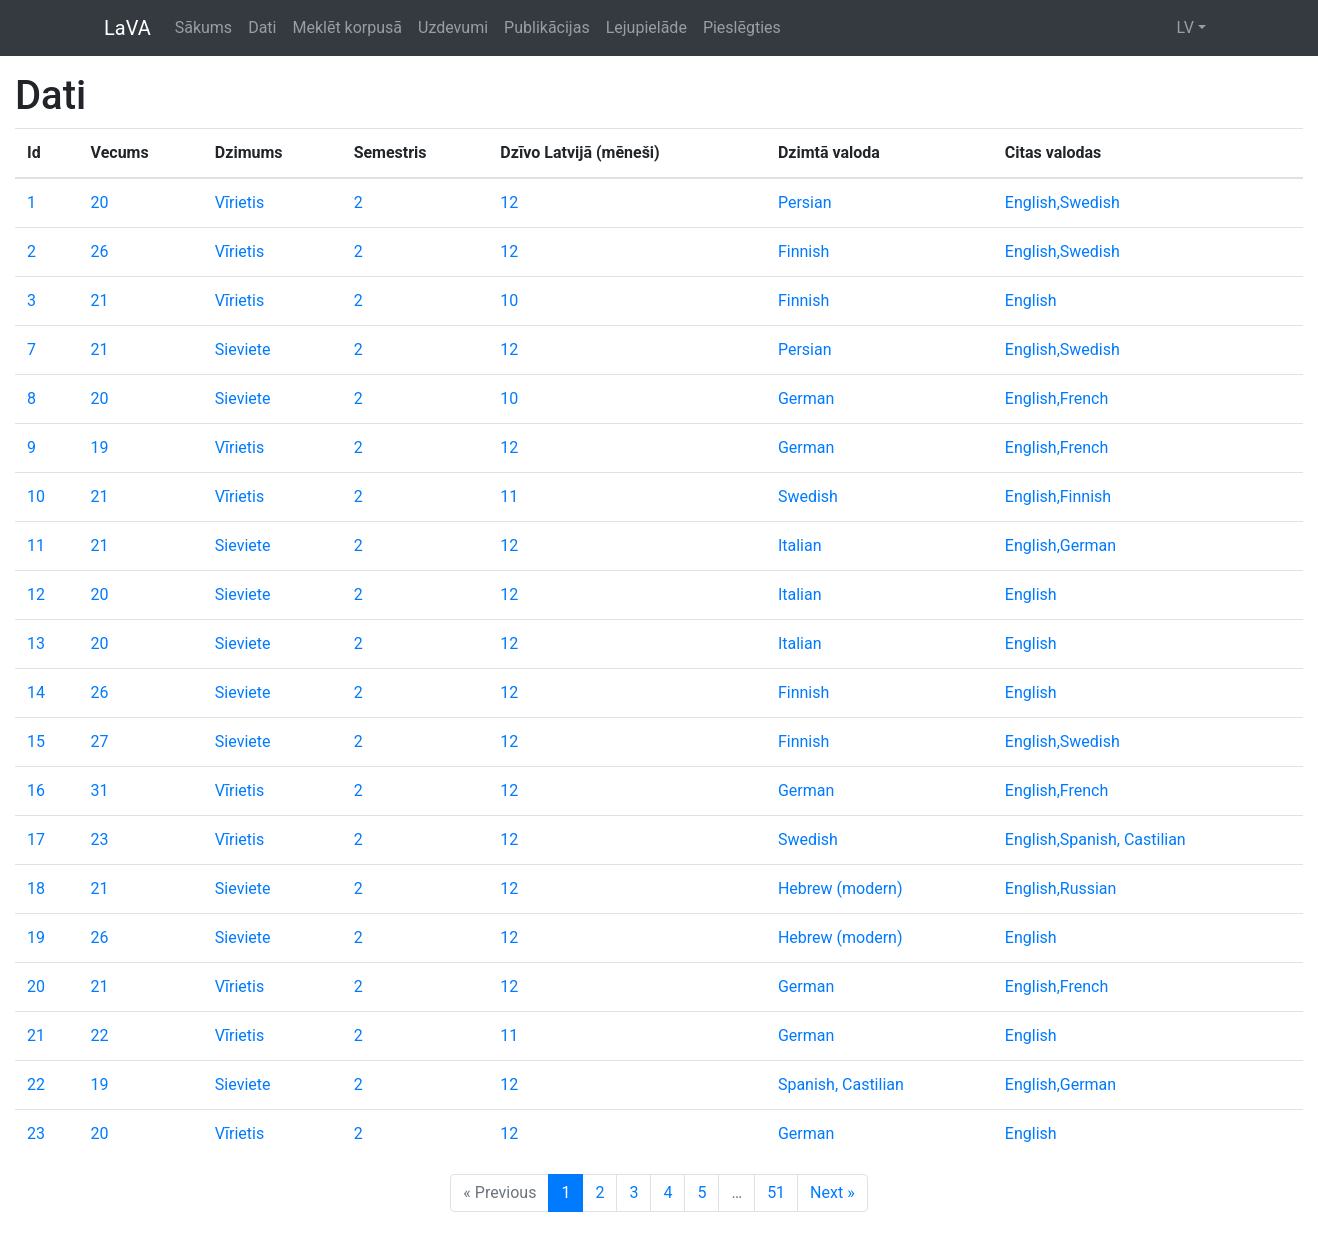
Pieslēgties (742, 27)
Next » (832, 1192)
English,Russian (1061, 888)
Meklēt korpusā (347, 27)
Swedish (808, 496)
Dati (262, 27)
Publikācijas (547, 27)
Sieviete (243, 349)
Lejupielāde (646, 27)
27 (100, 741)
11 (509, 496)
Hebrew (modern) (840, 888)
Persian (805, 202)
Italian (800, 545)
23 (100, 839)
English (1031, 300)
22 (100, 1035)
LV (1184, 27)
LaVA (127, 28)
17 (36, 839)
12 (509, 202)
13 (36, 643)
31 (100, 790)
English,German (1060, 545)
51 (776, 1192)
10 (509, 300)
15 (36, 741)
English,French (1056, 398)
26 (100, 251)
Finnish (803, 251)
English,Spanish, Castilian (1095, 839)
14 (36, 692)
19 (100, 447)
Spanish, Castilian (841, 1084)
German (806, 398)
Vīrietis (239, 202)
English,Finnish (1058, 496)
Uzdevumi (453, 27)
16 (36, 790)
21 (100, 300)
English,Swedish (1062, 202)
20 (100, 202)
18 (36, 888)
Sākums (203, 27)
